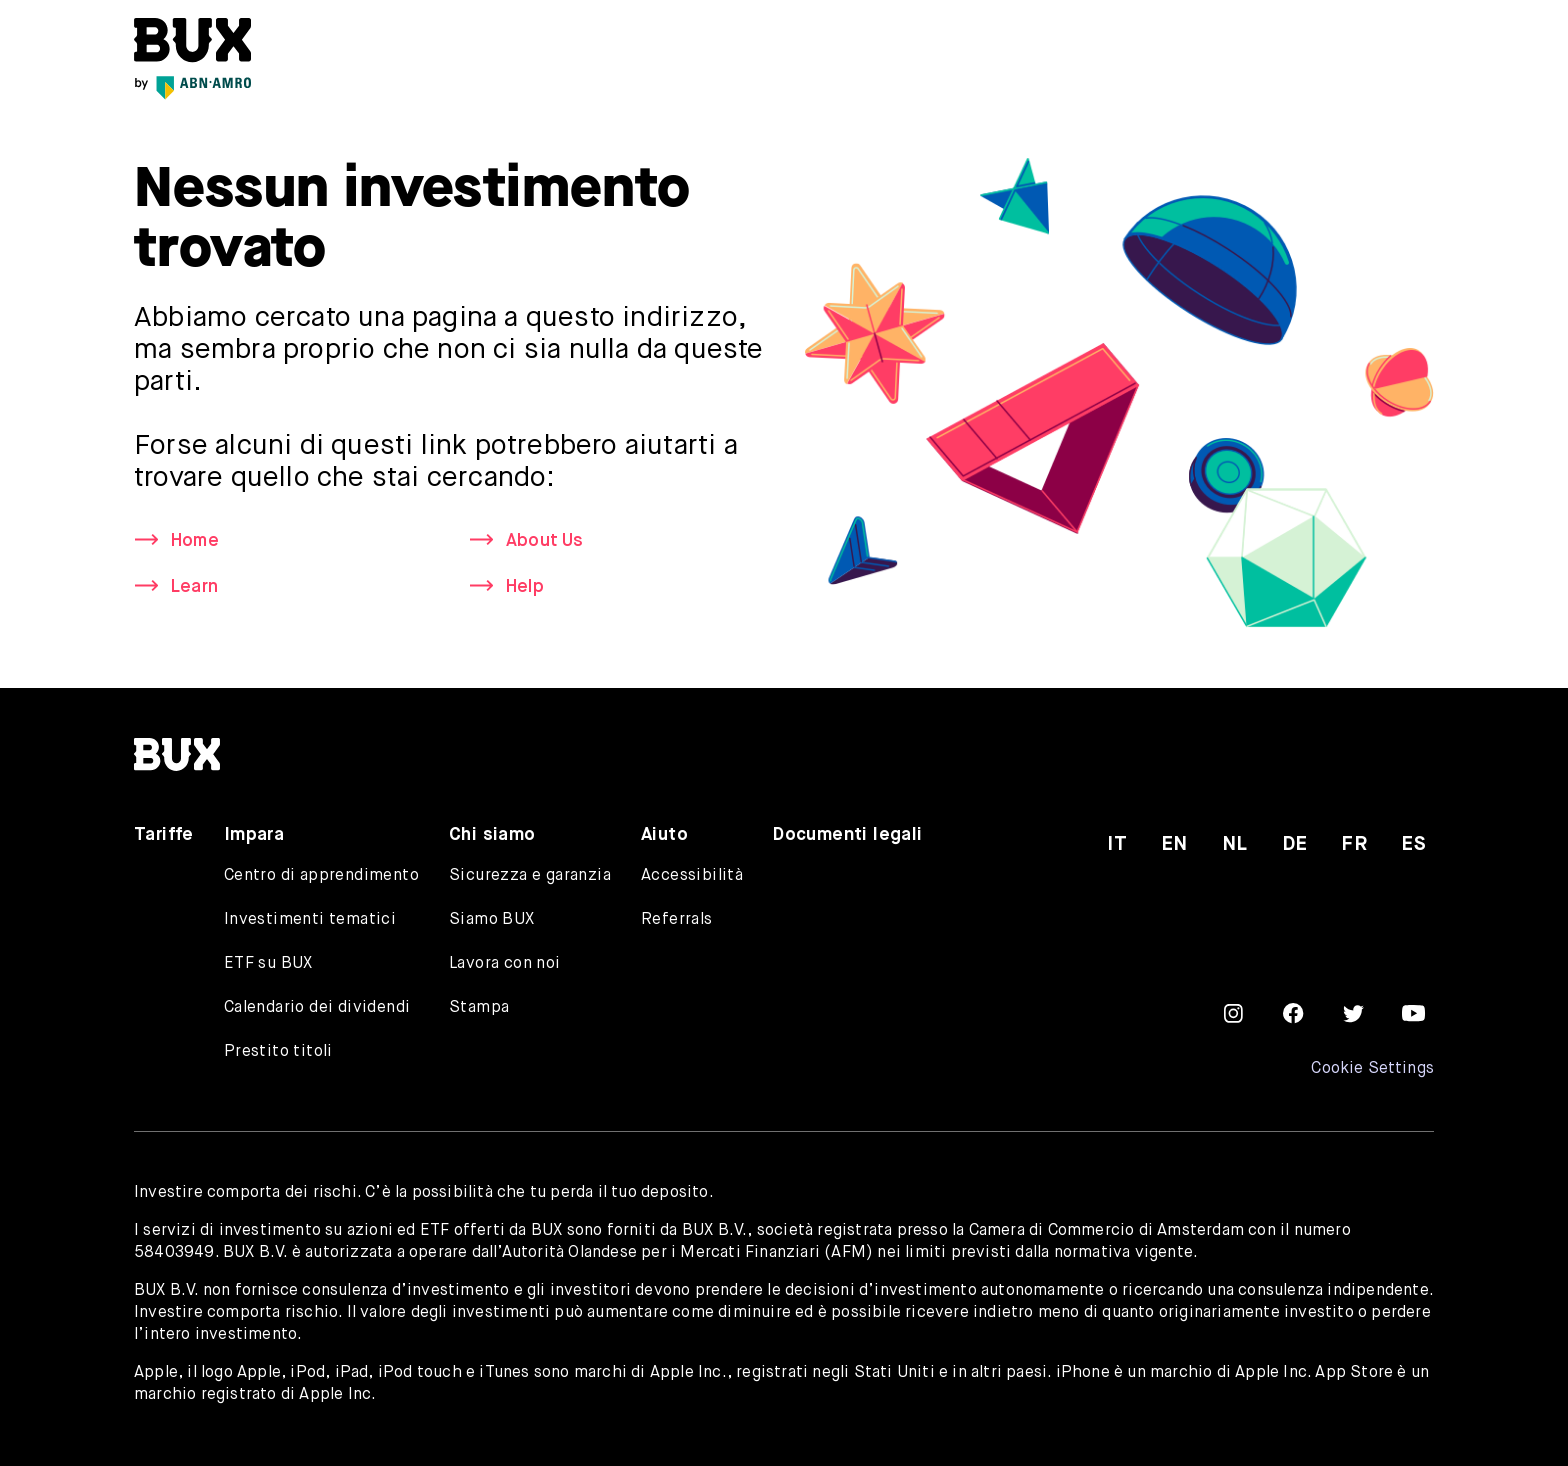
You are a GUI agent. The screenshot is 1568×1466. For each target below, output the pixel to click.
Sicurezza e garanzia (530, 876)
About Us (545, 541)
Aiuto (664, 835)
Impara (254, 835)
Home (196, 541)
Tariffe (164, 835)
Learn (195, 588)
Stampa (479, 1008)
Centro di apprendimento (321, 876)
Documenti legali (847, 835)
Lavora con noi (505, 964)
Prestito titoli (278, 1052)
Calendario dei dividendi (317, 1008)
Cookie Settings (1372, 1069)
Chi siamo (492, 835)
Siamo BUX (492, 920)
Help (526, 588)
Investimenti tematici (310, 920)
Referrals (677, 920)
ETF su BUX (268, 964)
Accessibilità (692, 876)
